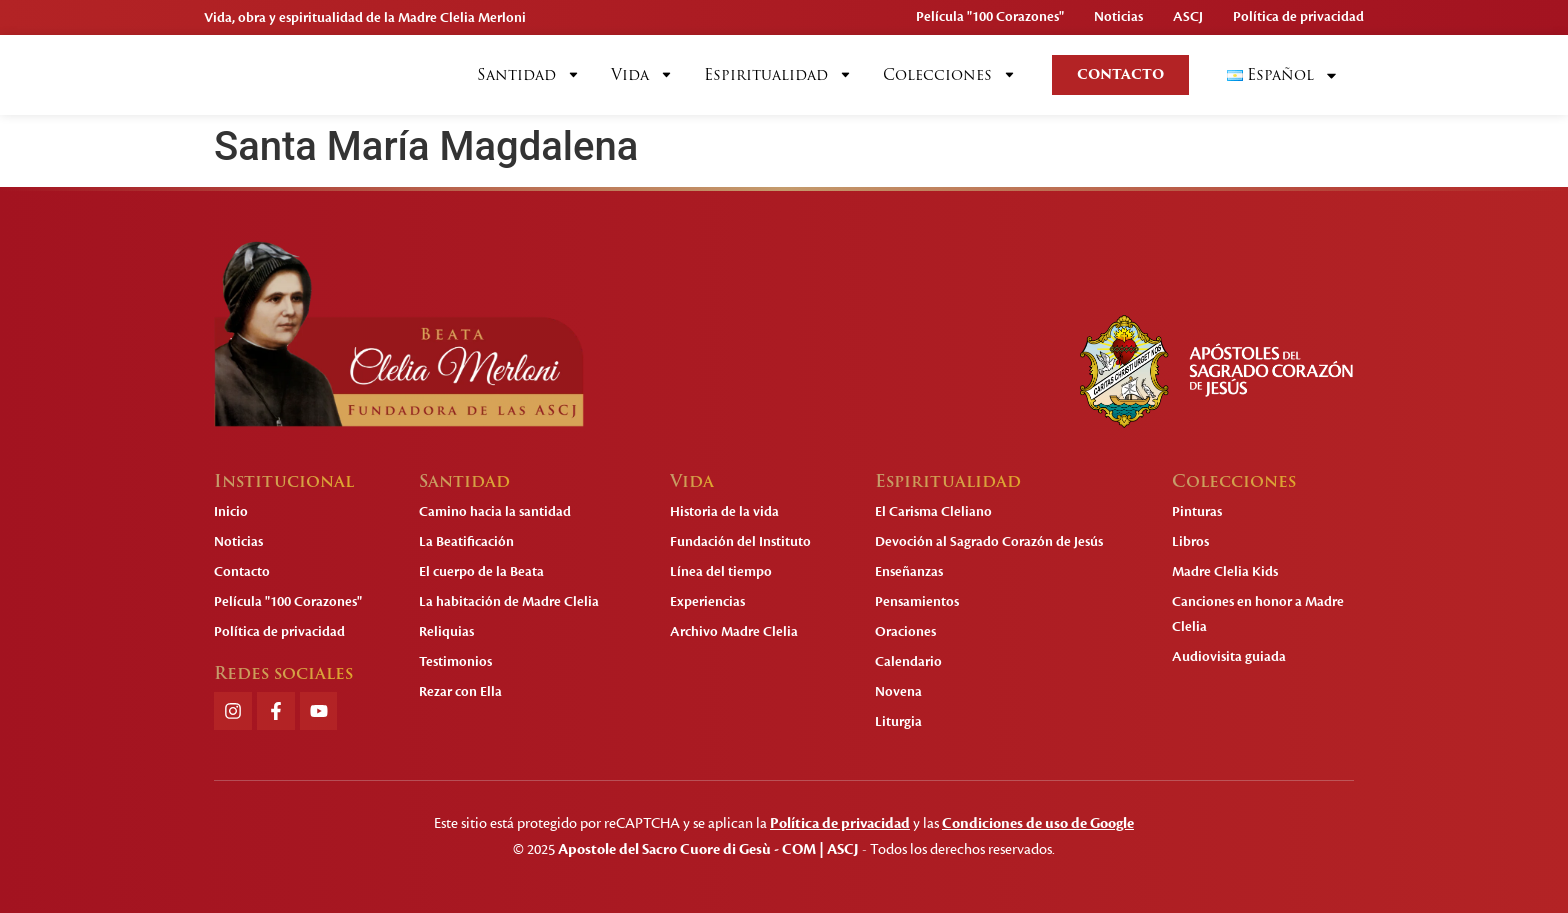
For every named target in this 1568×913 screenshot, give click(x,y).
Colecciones (950, 75)
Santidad (529, 75)
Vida (642, 75)
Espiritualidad (778, 75)
